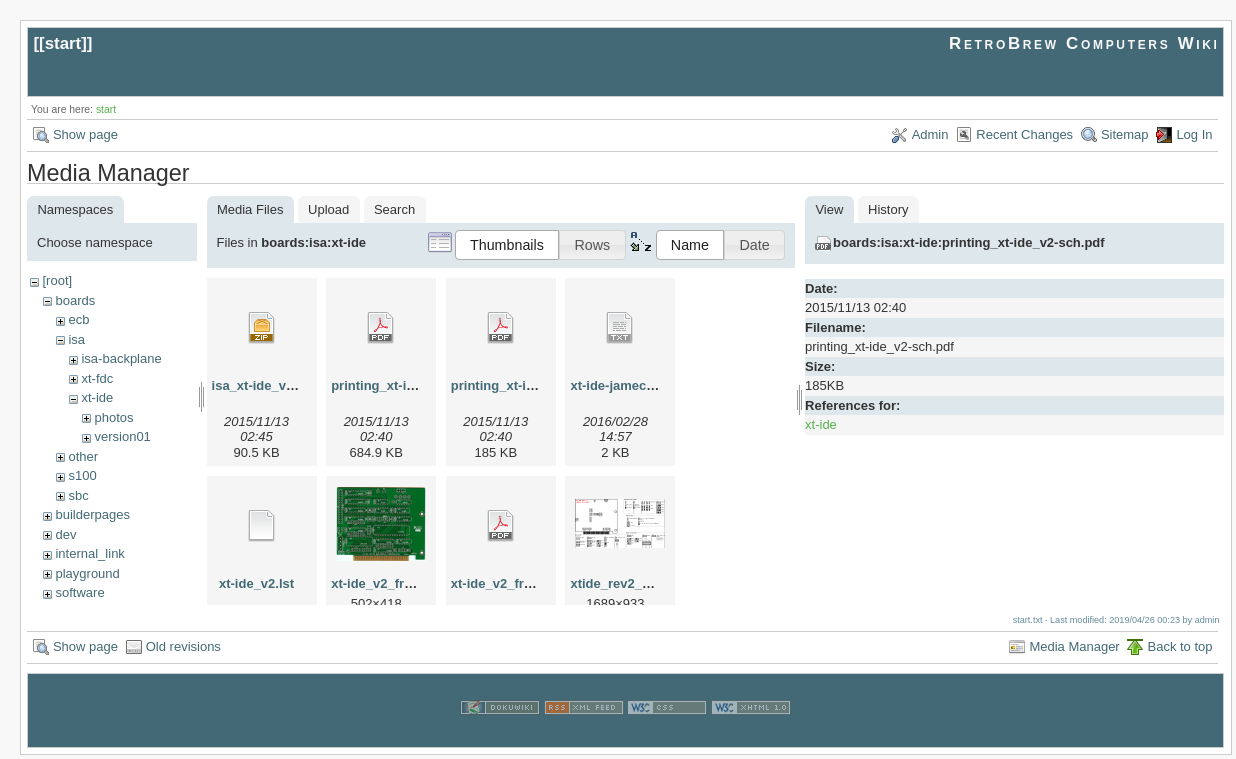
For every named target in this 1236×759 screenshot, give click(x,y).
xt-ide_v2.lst (256, 583)
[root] (57, 280)
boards (75, 300)
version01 (122, 436)
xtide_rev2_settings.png (644, 583)
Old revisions (183, 650)
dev (65, 534)
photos (113, 417)
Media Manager (1074, 650)
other (83, 456)
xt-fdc (97, 378)
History (888, 209)
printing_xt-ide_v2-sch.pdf (532, 385)
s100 (82, 475)
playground (87, 573)
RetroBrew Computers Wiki (1084, 43)
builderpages (92, 514)
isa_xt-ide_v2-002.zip (276, 385)
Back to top (1179, 650)
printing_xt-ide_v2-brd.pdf (411, 385)
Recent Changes (1024, 134)
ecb (78, 319)
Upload (328, 209)
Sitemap (1125, 134)
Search (394, 209)
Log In (1194, 134)
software (79, 592)
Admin (930, 134)
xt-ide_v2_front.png (391, 583)
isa (76, 339)
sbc (78, 495)
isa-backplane (121, 358)
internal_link (89, 553)
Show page (85, 134)
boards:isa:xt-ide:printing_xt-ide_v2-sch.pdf (969, 242)
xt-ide (97, 397)
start (63, 43)
